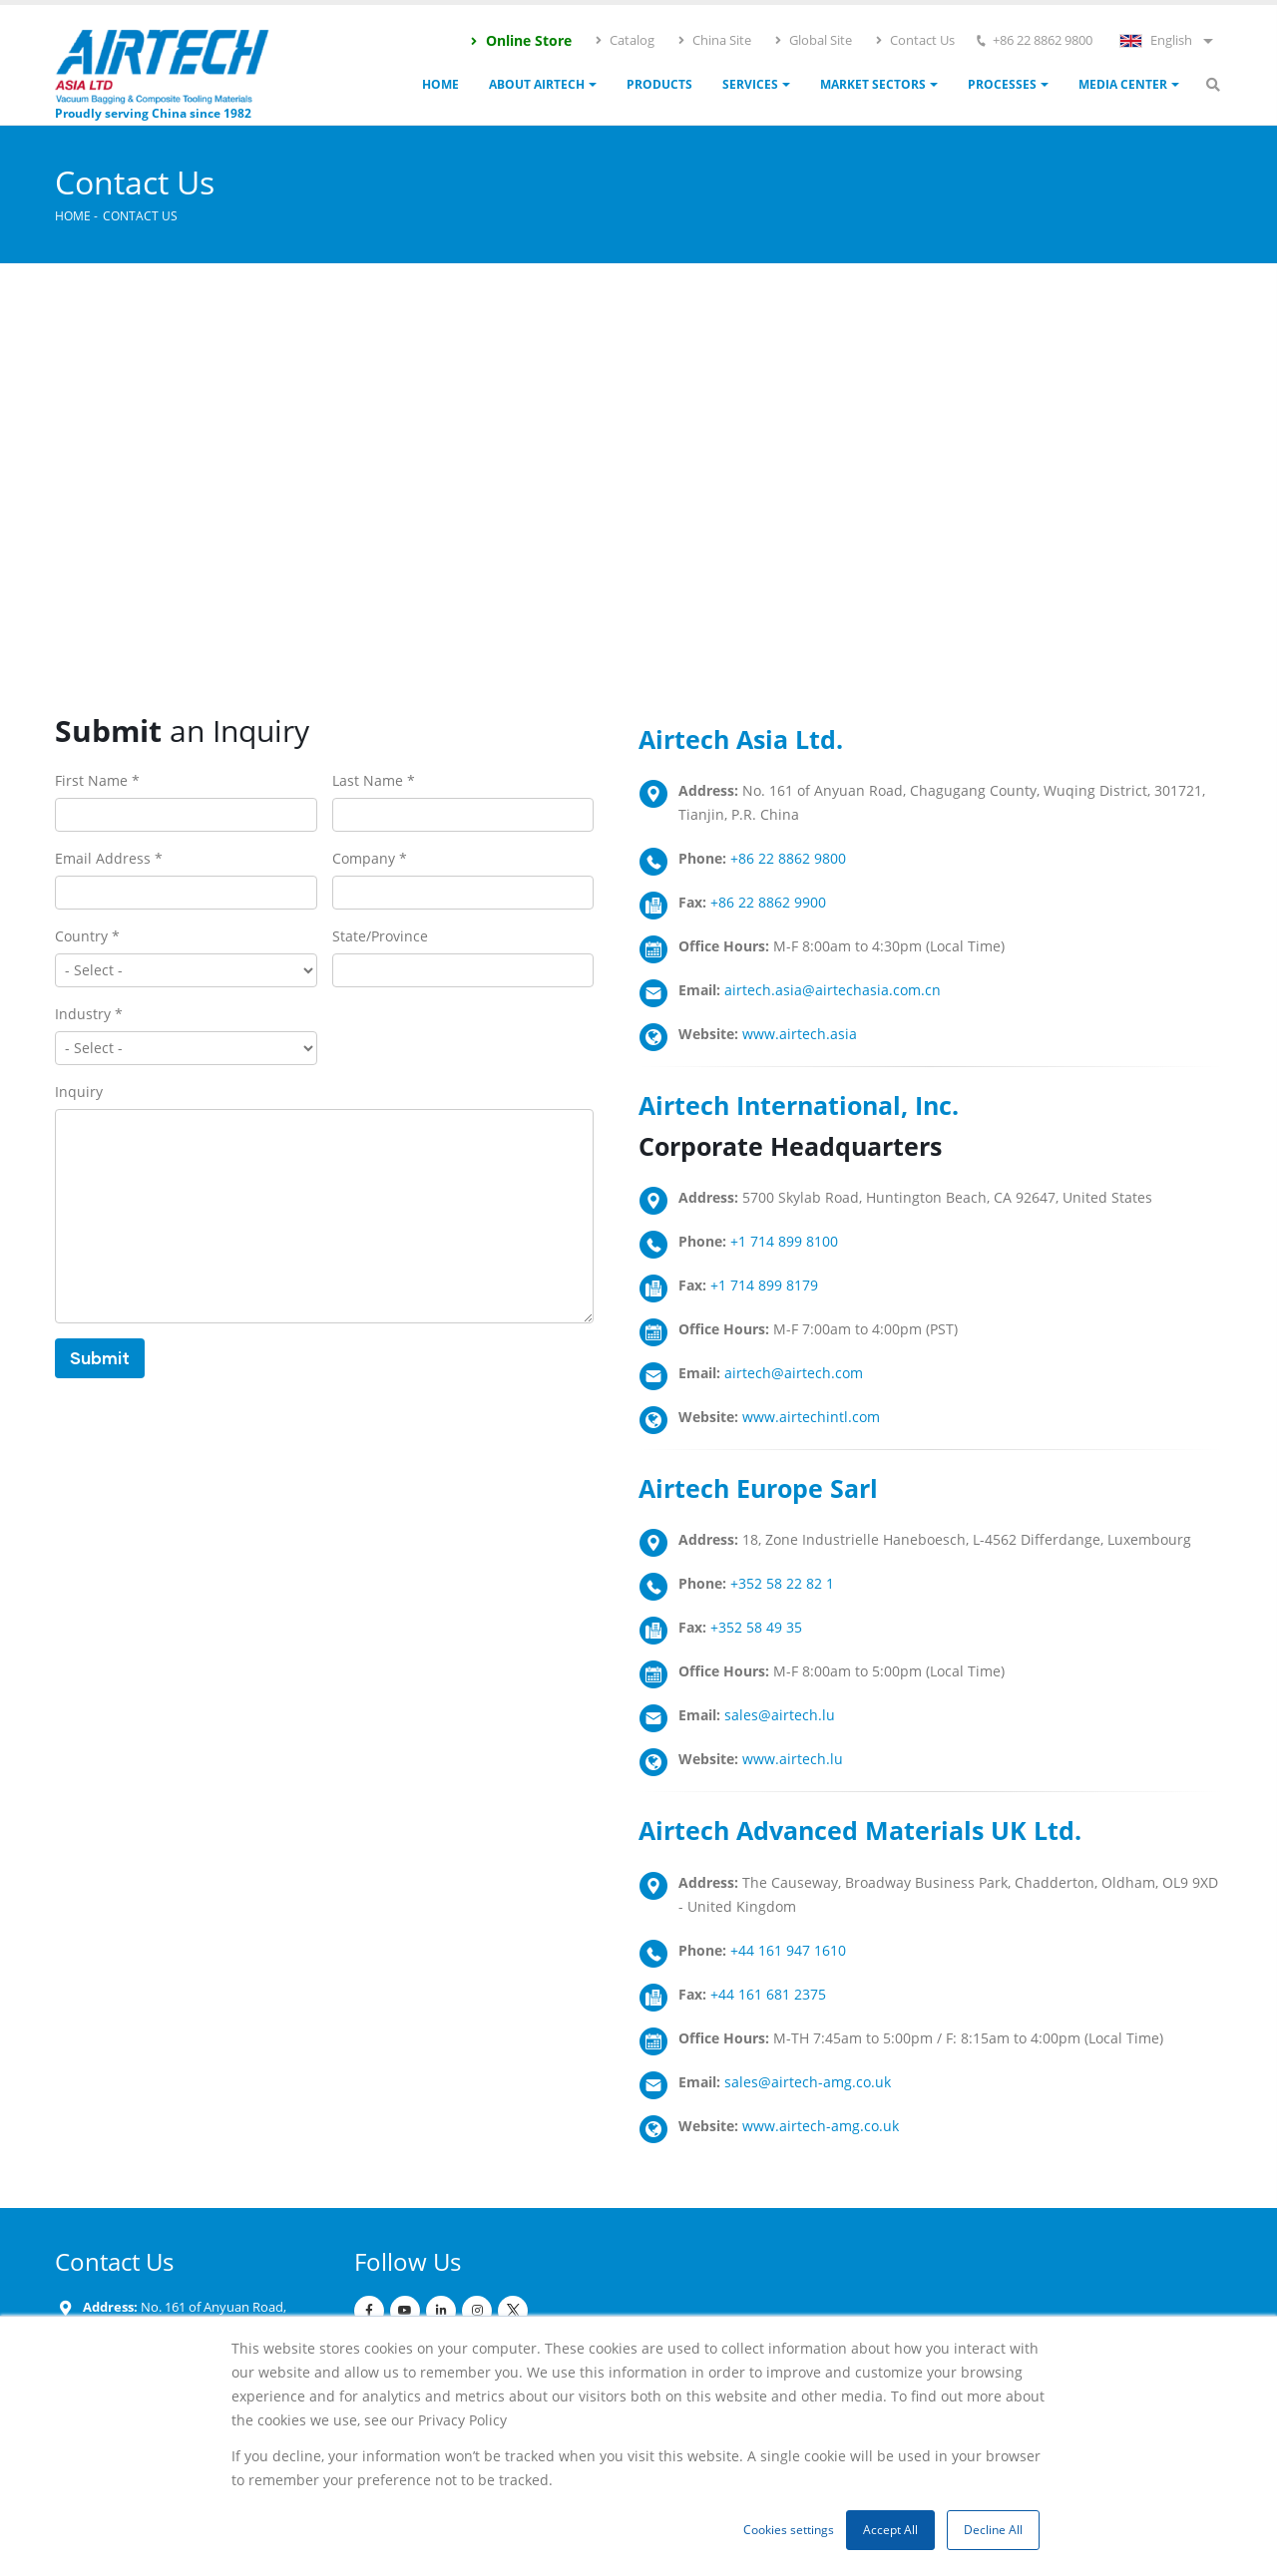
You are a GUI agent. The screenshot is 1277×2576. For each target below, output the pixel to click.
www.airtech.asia (799, 1033)
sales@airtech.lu (779, 1714)
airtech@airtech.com (793, 1372)
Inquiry (79, 1091)
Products (659, 84)
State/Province (380, 935)
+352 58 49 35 (756, 1627)
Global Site (812, 40)
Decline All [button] (993, 2529)
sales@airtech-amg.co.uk (807, 2081)
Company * (369, 858)
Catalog (624, 40)
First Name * (97, 780)
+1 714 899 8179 (764, 1285)
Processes (1002, 84)
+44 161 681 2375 (768, 1994)
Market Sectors (873, 84)
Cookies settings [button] (788, 2529)
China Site (713, 40)
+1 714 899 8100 (784, 1241)
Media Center (1122, 84)
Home (440, 84)
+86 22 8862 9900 (768, 902)
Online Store (520, 40)
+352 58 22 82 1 (782, 1583)
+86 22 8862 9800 (788, 858)
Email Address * (109, 858)
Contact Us (914, 40)
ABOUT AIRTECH (537, 84)
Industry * (89, 1013)
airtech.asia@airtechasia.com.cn (832, 989)
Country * (87, 935)
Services (750, 84)
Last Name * (373, 780)
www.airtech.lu (792, 1758)
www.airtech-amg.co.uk (820, 2125)
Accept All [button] (890, 2529)
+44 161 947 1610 (788, 1950)
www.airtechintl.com (811, 1416)
